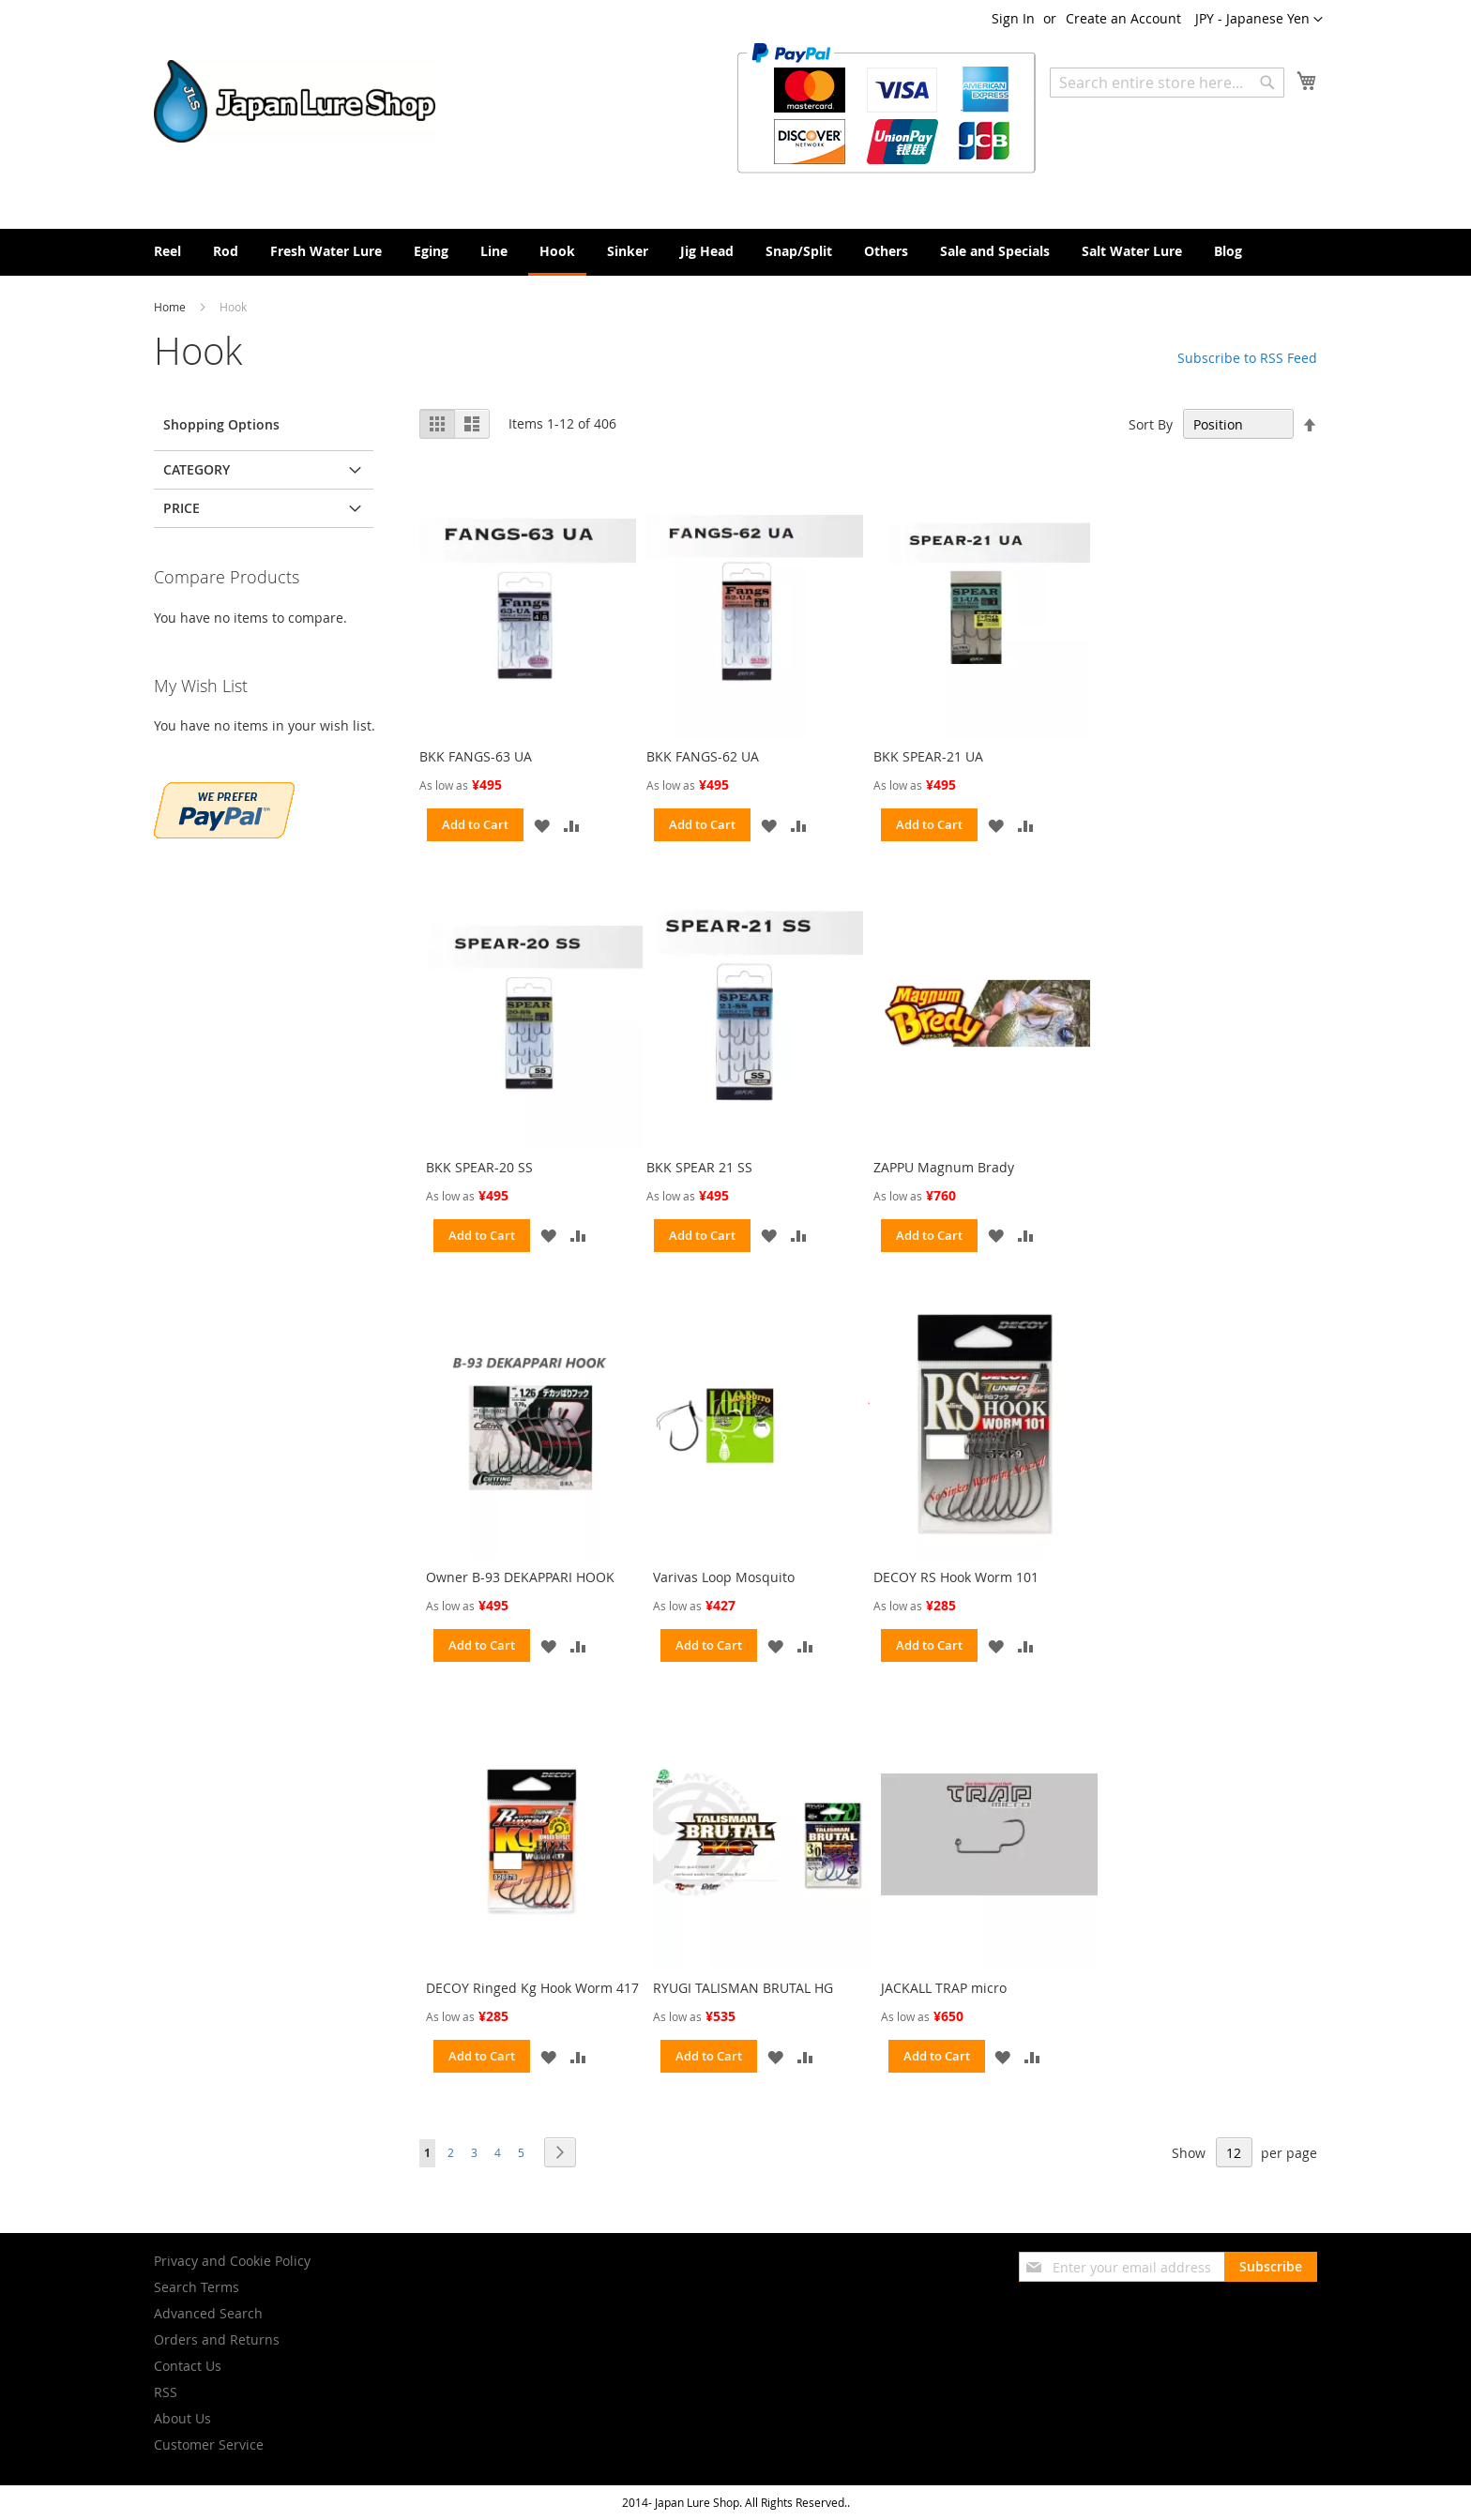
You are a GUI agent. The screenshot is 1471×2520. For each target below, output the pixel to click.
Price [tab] (181, 508)
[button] (1259, 19)
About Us (182, 2418)
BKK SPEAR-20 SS (479, 1167)
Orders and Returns (217, 2339)
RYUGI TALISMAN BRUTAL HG (743, 1988)
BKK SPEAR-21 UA (928, 756)
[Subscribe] (1270, 2267)
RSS (165, 2392)
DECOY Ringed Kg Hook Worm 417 (532, 1988)
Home (171, 306)
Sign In (1013, 18)
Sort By (1151, 424)
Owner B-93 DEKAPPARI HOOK (520, 1577)
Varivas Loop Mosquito (724, 1577)
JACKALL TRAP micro (944, 1988)
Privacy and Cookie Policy (232, 2261)
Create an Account (1123, 18)
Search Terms (196, 2287)
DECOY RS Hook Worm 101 (956, 1577)
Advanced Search (208, 2313)
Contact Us (187, 2366)
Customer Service (209, 2444)
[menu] (735, 252)
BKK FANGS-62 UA (702, 756)
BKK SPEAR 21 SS (699, 1167)
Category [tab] (196, 469)
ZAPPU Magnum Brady (943, 1167)
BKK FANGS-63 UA (475, 756)
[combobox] (1167, 83)
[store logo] (294, 101)
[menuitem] (167, 251)
